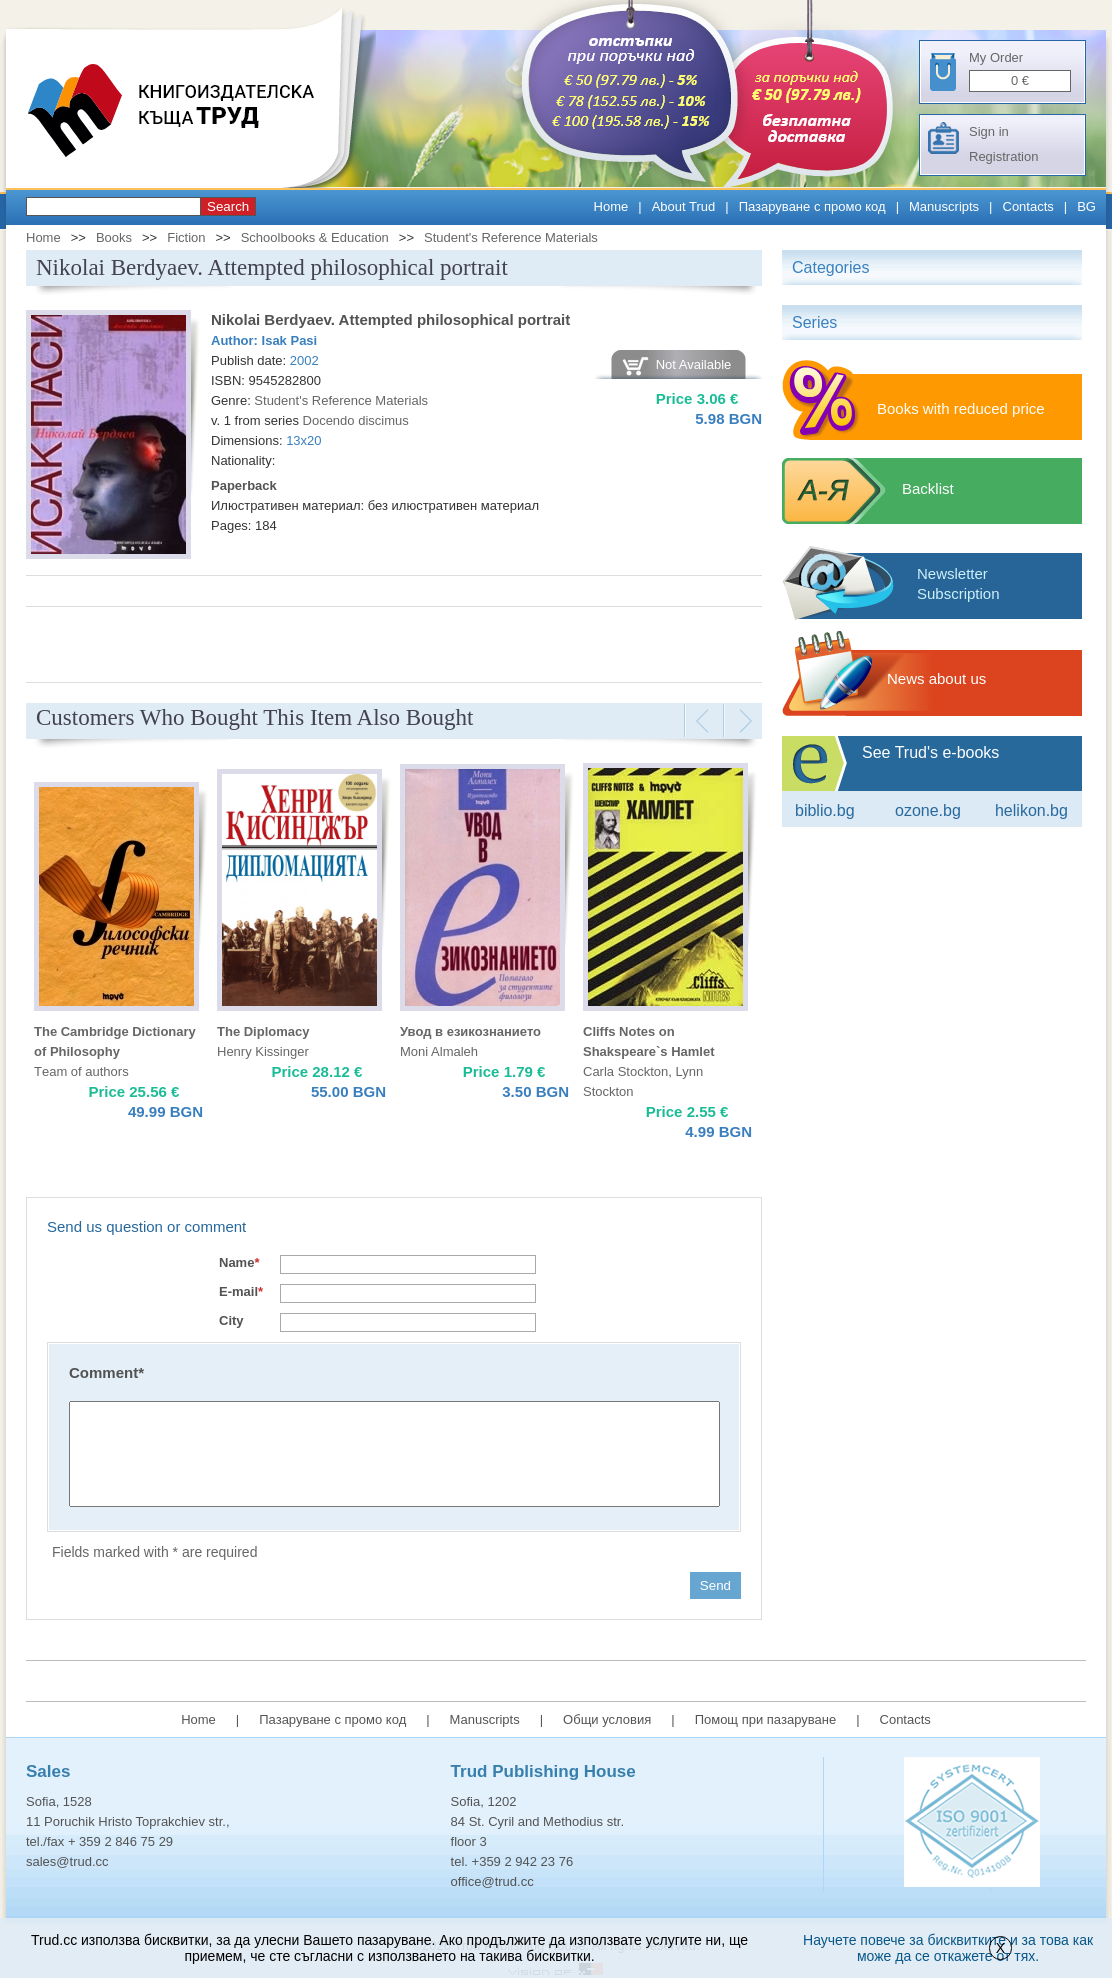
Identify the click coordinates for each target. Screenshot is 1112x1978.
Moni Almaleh (439, 1051)
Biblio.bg (825, 810)
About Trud (684, 206)
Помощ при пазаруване (766, 1719)
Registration (1003, 156)
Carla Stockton (625, 1071)
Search (228, 206)
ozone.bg (928, 810)
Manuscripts (944, 206)
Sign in (989, 131)
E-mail (241, 1291)
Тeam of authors (81, 1071)
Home (611, 206)
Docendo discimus (356, 420)
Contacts (1028, 206)
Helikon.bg (1031, 810)
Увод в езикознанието (470, 1031)
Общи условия (607, 1719)
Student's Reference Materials (511, 237)
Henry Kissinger (263, 1051)
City (231, 1320)
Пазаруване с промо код (812, 206)
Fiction (186, 237)
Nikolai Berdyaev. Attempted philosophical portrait (390, 319)
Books (114, 237)
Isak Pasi (290, 340)
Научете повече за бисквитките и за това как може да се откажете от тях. (948, 1948)
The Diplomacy (263, 1031)
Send (715, 1585)
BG (1086, 206)
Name (239, 1262)
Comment (106, 1372)
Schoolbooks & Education (315, 237)
